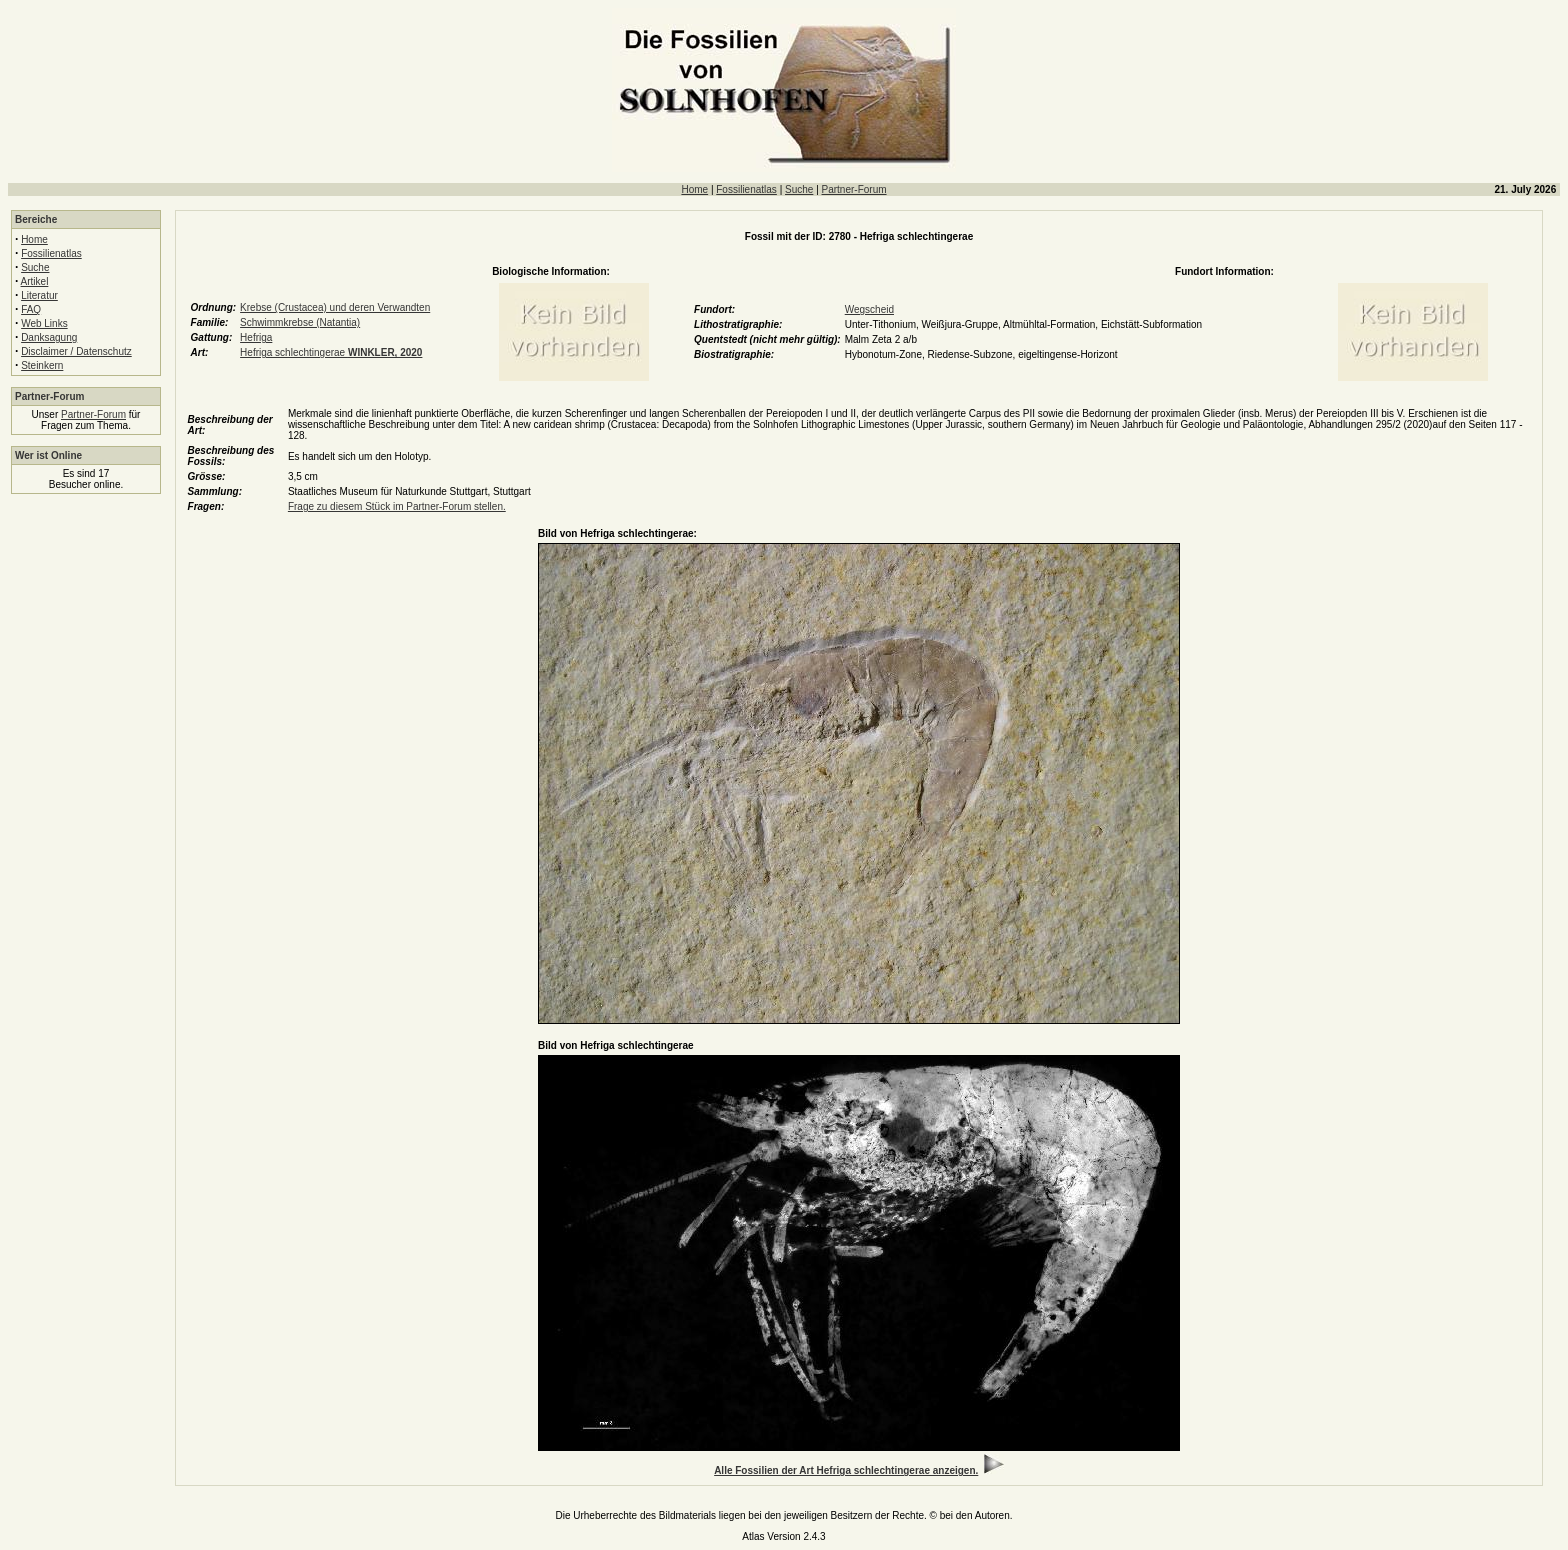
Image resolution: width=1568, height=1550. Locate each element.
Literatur (39, 295)
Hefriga (256, 337)
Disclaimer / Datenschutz (76, 351)
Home (694, 189)
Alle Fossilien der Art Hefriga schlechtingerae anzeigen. (846, 1470)
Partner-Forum (854, 189)
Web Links (44, 323)
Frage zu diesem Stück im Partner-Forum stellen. (397, 506)
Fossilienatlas (746, 189)
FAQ (31, 309)
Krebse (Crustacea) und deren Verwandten (335, 307)
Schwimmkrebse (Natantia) (300, 322)
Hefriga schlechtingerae (331, 352)
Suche (799, 189)
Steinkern (42, 365)
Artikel (35, 281)
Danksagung (49, 337)
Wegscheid (869, 309)
